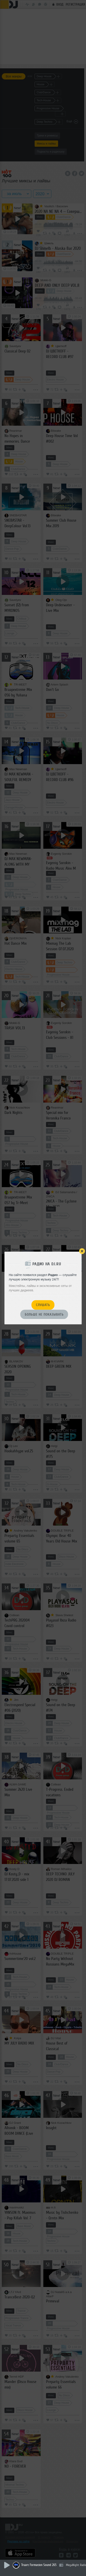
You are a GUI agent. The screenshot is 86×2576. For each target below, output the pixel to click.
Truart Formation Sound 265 (39, 2565)
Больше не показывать (44, 1314)
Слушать (43, 1305)
